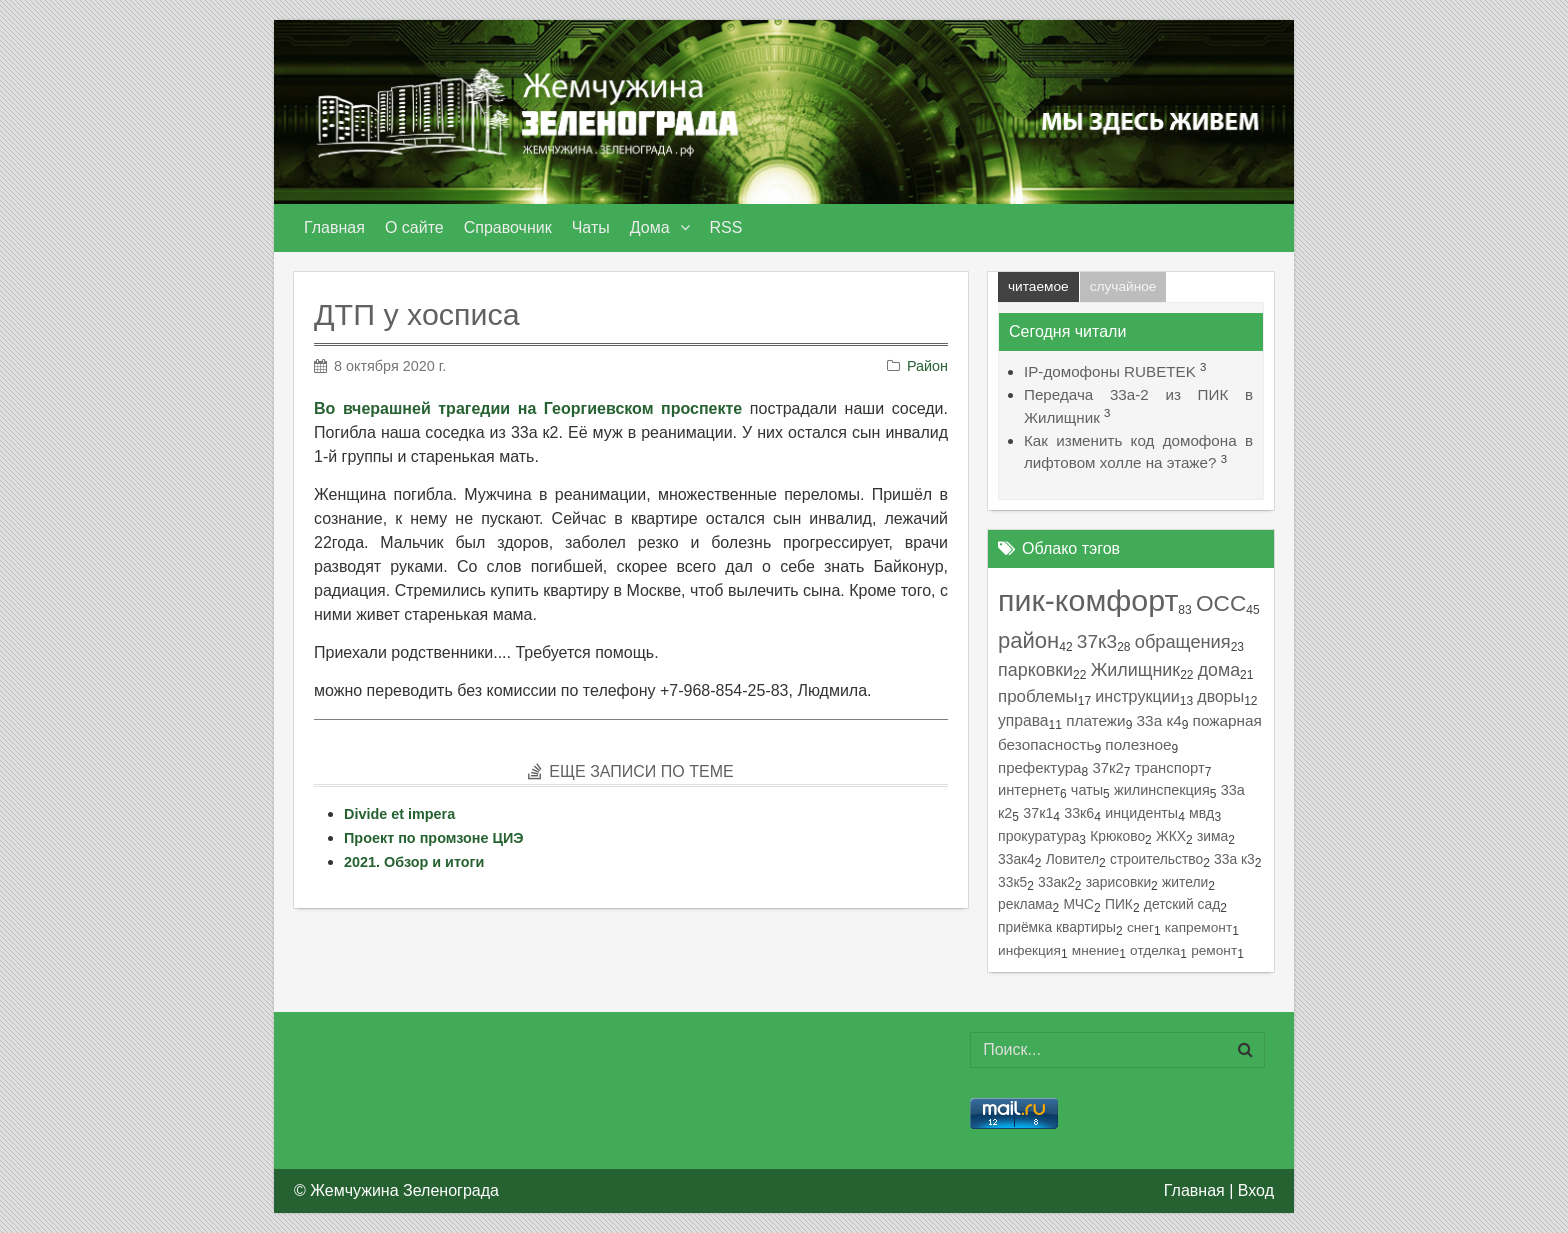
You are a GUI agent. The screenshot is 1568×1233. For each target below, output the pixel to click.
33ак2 (1056, 882)
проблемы (1038, 696)
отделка (1155, 950)
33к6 (1079, 813)
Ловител (1072, 859)
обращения (1183, 641)
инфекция (1029, 950)
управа (1023, 720)
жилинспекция (1162, 790)
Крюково (1117, 836)
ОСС (1221, 603)
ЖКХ (1171, 836)
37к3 (1097, 641)
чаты (1087, 790)
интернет (1029, 790)
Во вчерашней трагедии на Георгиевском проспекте (528, 408)
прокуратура (1038, 836)
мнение (1095, 950)
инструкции (1137, 696)
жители (1185, 882)
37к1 (1038, 813)
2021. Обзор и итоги (414, 862)
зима (1212, 836)
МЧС (1078, 904)
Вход (1256, 1190)
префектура (1039, 767)
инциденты (1141, 813)
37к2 (1107, 768)
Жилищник (1136, 670)
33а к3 (1234, 859)
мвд (1201, 813)
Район (927, 366)
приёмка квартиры (1057, 927)
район (1028, 640)
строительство (1156, 859)
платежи (1096, 720)
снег (1140, 927)
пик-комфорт (1088, 600)
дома (1219, 670)
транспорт (1170, 768)
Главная (1194, 1190)
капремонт (1198, 927)
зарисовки (1118, 882)
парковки (1035, 670)
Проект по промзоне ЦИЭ (434, 838)
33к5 (1012, 882)
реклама (1025, 904)
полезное (1138, 744)
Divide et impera (399, 814)
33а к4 (1159, 720)
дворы (1220, 696)
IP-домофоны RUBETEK (1110, 371)
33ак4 (1016, 859)
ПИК (1119, 904)
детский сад (1182, 904)
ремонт (1214, 950)
